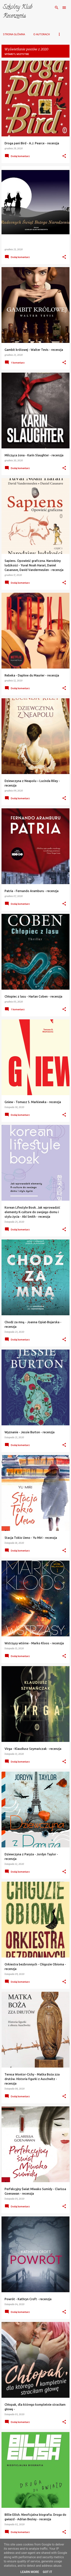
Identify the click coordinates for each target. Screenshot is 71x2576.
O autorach (41, 34)
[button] (64, 156)
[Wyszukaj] (56, 7)
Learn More (29, 2572)
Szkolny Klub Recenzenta (17, 12)
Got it (47, 2572)
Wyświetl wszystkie (17, 54)
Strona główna (14, 34)
